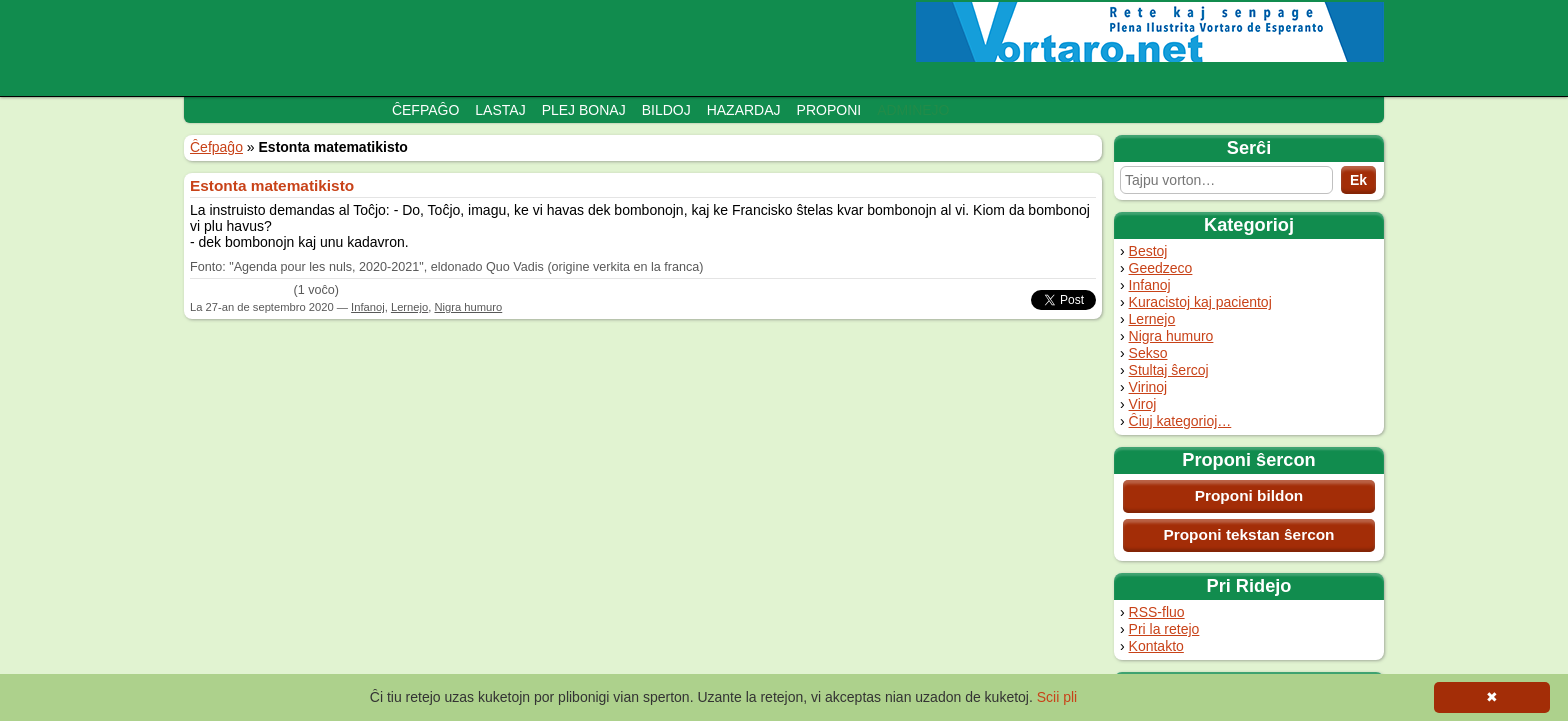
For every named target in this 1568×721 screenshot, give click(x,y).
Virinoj (1148, 387)
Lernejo (1152, 319)
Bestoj (1148, 251)
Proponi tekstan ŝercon (1248, 534)
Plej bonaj (584, 110)
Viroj (1143, 404)
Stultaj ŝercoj (1169, 370)
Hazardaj (744, 110)
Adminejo (913, 110)
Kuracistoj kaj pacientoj (1200, 302)
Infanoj (1150, 285)
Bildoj (666, 110)
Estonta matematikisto (272, 185)
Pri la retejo (1164, 629)
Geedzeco (1161, 268)
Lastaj (500, 110)
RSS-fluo (1157, 612)
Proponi (829, 110)
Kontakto (1156, 646)
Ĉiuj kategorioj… (1180, 421)
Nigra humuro (1171, 336)
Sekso (1148, 353)
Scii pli (1057, 697)
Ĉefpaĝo (425, 110)
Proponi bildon (1249, 495)
